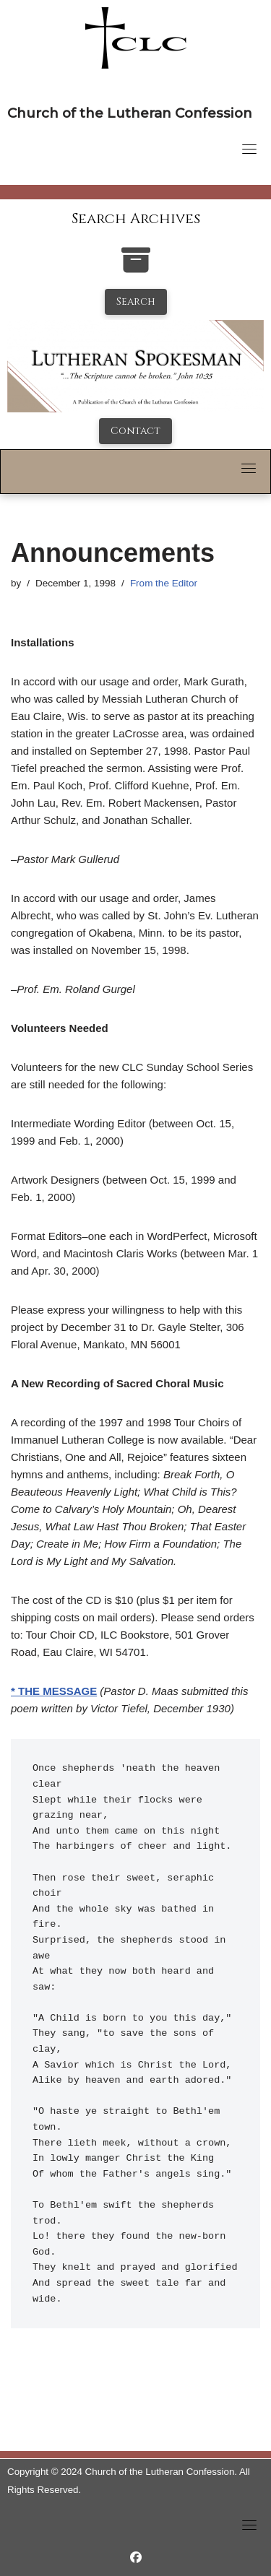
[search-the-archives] (135, 267)
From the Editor (163, 583)
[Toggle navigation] (249, 148)
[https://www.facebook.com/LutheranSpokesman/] (136, 2557)
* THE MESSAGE (54, 1691)
